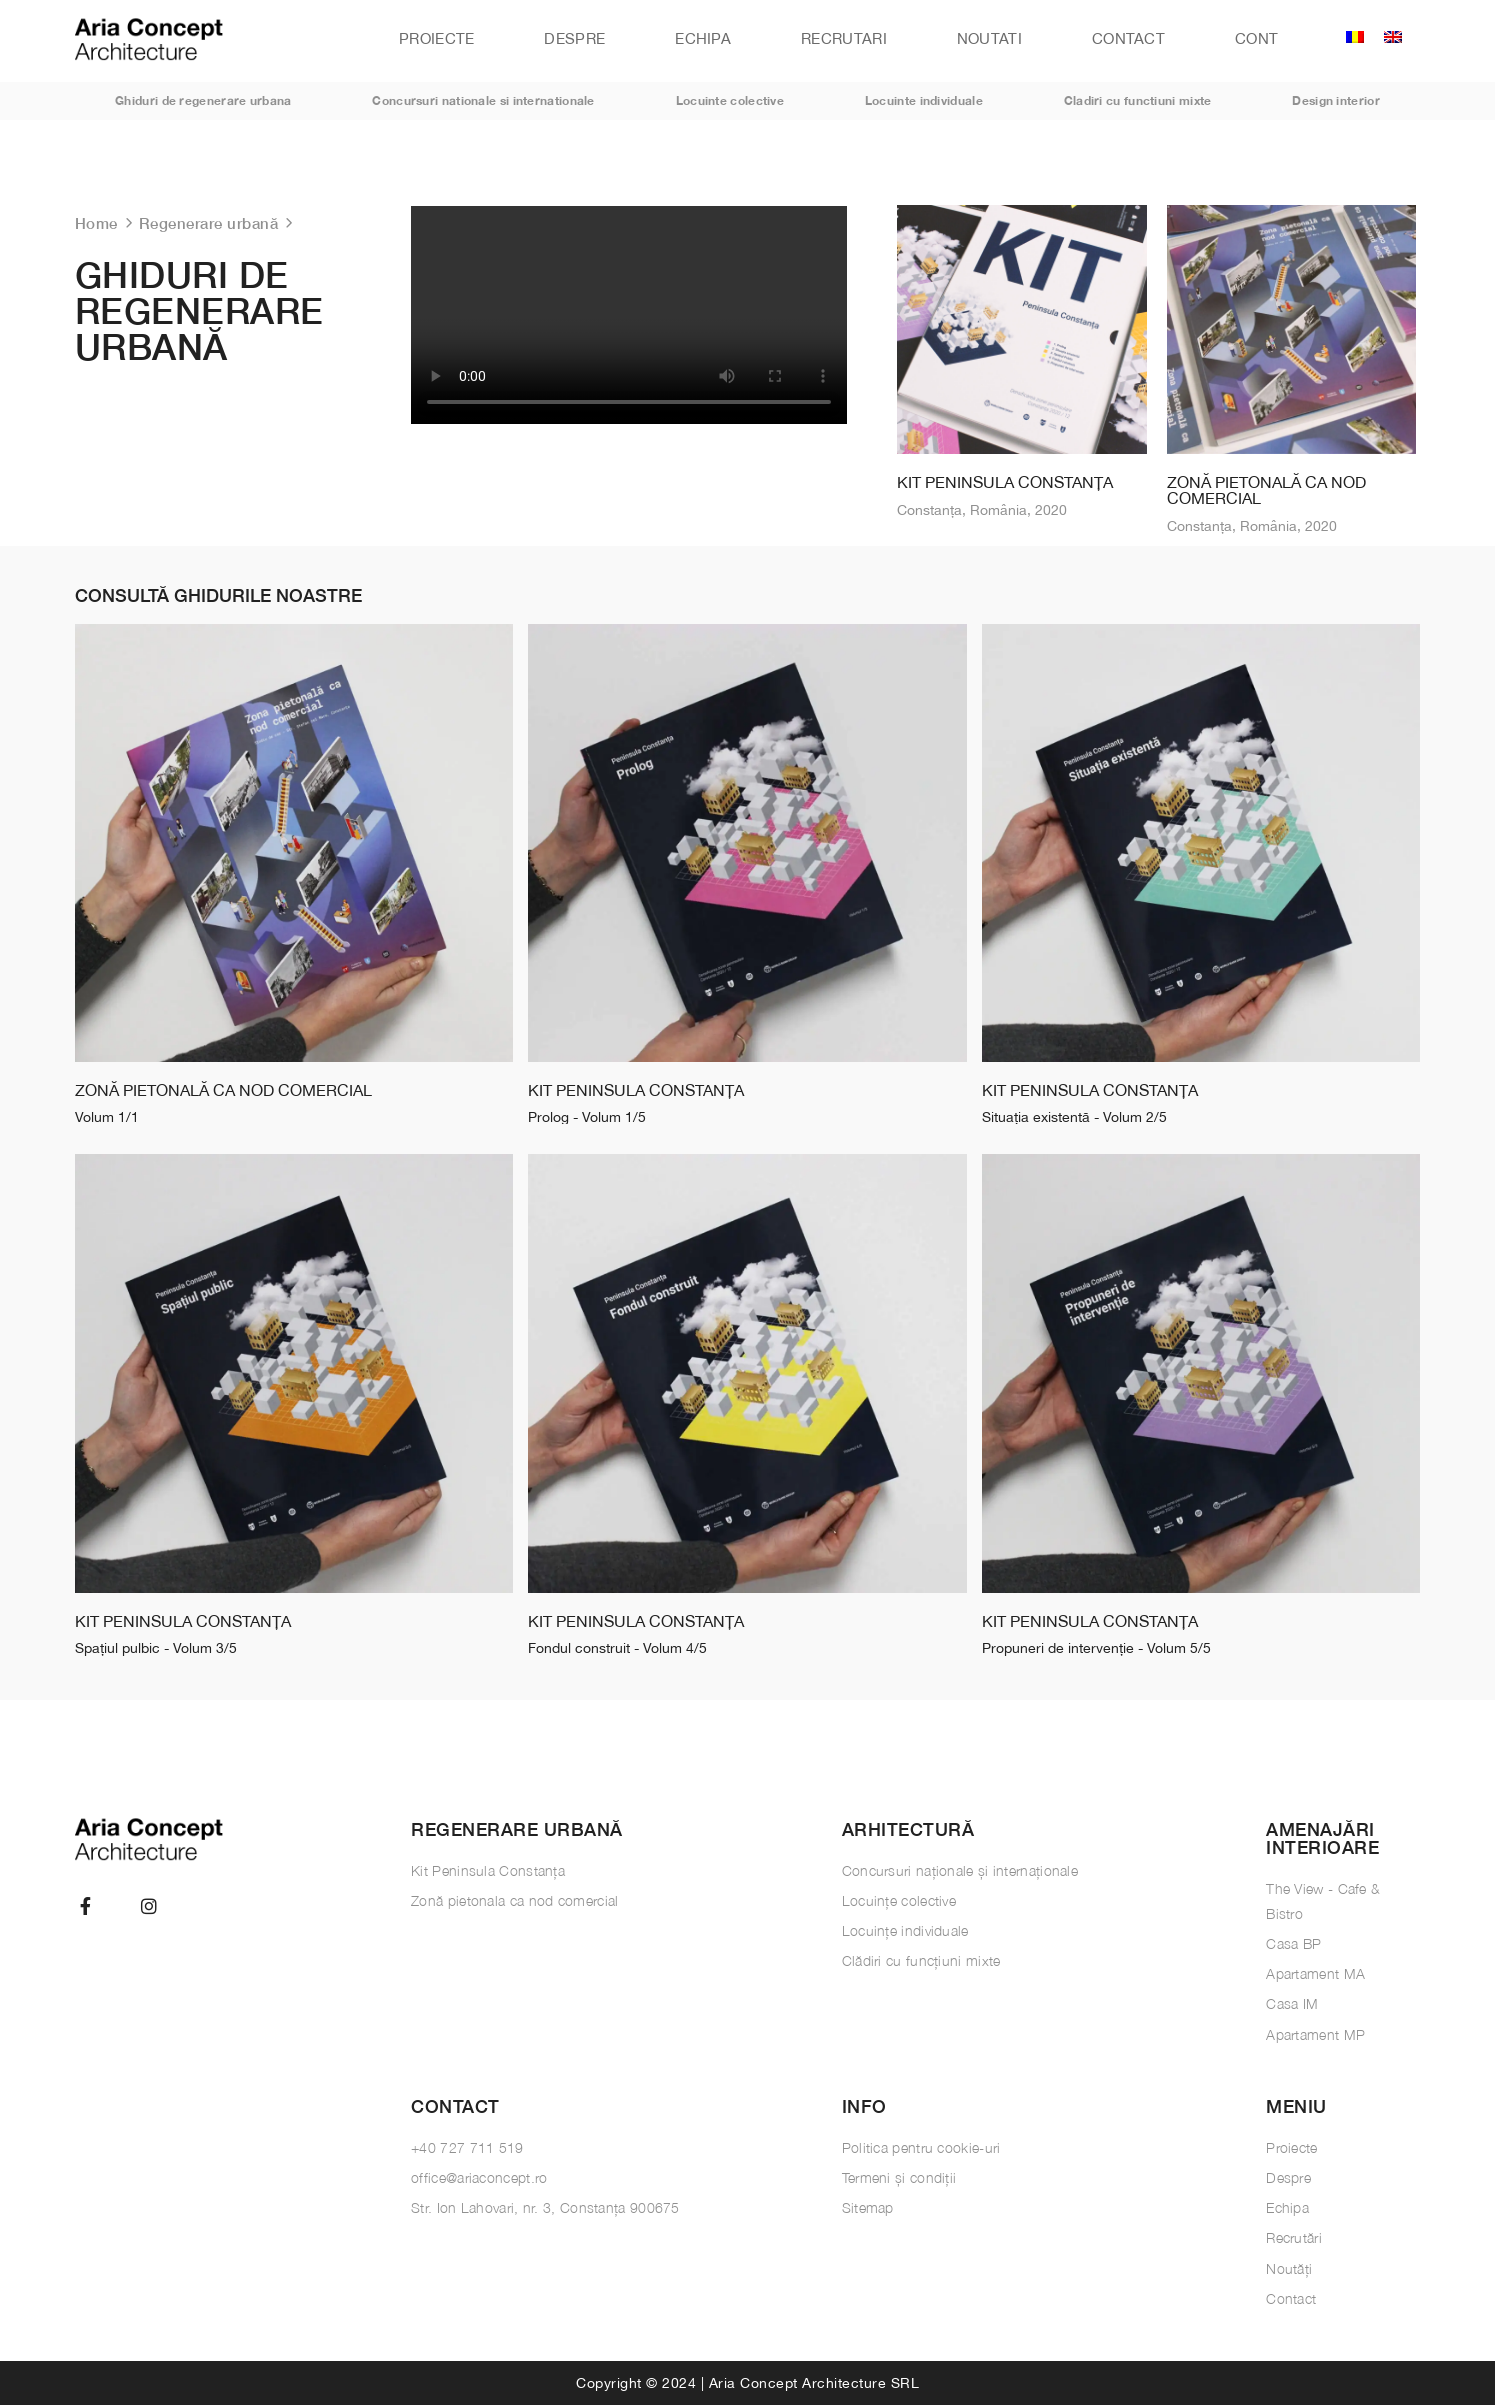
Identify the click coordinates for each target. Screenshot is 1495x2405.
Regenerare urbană (209, 223)
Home (96, 223)
